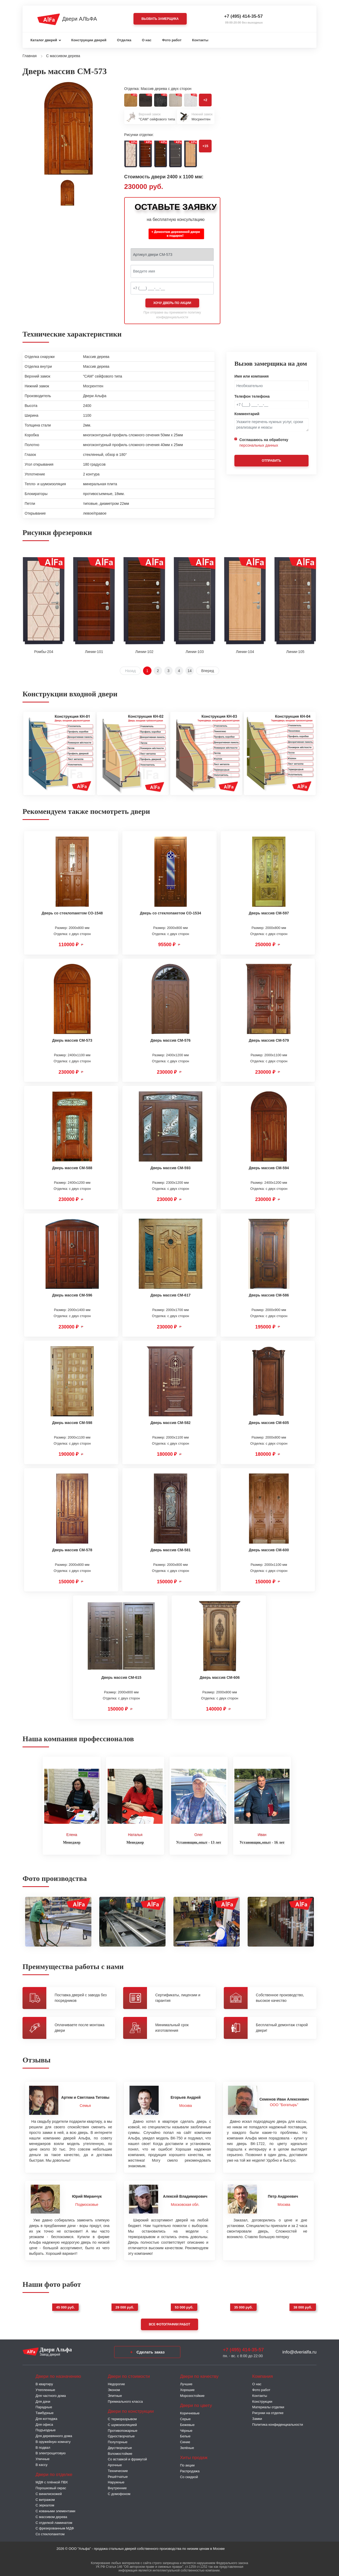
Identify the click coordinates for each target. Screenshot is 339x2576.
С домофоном (119, 2492)
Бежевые (187, 2423)
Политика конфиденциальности (277, 2423)
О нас (146, 40)
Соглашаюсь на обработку (263, 442)
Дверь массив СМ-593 (170, 1168)
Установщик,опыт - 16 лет (262, 1840)
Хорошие (187, 2389)
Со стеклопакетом (49, 2533)
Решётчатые (118, 2475)
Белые (185, 2435)
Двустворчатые (120, 2446)
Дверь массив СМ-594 (269, 1168)
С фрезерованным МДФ (54, 2527)
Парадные (43, 2406)
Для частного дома (50, 2394)
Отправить (271, 460)
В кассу (41, 2463)
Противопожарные (122, 2429)
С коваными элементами (55, 2510)
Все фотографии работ (169, 2323)
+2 (205, 100)
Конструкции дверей (88, 40)
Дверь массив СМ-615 (121, 1677)
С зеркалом (44, 2504)
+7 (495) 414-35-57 (243, 16)
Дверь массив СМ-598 (72, 1423)
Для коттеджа (46, 2417)
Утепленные (45, 2389)
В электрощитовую (50, 2452)
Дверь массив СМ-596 (72, 1295)
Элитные (115, 2394)
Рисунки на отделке (267, 2412)
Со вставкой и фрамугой (127, 2458)
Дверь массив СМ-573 (72, 1040)
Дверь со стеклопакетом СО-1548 (72, 913)
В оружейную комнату (52, 2440)
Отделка (124, 40)
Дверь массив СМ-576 (170, 1040)
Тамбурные (44, 2412)
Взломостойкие (120, 2452)
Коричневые (190, 2412)
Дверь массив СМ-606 (220, 1677)
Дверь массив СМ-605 (269, 1423)
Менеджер (72, 1840)
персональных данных (258, 445)
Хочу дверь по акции (172, 303)
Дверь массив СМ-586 (269, 1295)
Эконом (114, 2389)
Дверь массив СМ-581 (170, 1550)
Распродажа (190, 2470)
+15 (205, 146)
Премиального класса (125, 2400)
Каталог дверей (43, 40)
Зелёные (187, 2446)
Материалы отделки (268, 2406)
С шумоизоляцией (122, 2423)
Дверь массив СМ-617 (170, 1295)
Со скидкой (189, 2475)
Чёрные (186, 2429)
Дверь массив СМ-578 (72, 1550)
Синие (185, 2441)
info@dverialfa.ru (299, 2350)
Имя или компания (251, 376)
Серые (185, 2418)
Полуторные (117, 2441)
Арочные (115, 2464)
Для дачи (42, 2400)
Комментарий (246, 414)
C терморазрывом (122, 2418)
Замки (257, 2417)
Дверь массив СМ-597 (269, 913)
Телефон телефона (252, 396)
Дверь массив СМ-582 (170, 1423)
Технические (118, 2469)
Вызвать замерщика (160, 19)
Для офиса (44, 2423)
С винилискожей (48, 2492)
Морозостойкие (192, 2394)
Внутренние (117, 2487)
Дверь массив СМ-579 (269, 1040)
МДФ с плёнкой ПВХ (51, 2481)
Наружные (116, 2481)
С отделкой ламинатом (53, 2521)
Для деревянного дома (53, 2435)
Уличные (42, 2458)
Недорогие (116, 2383)
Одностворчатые (121, 2435)
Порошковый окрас (50, 2487)
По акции (187, 2464)
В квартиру (44, 2383)
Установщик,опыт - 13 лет (198, 1840)
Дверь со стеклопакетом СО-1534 (170, 913)
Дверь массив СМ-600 (269, 1550)
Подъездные (45, 2429)
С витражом (45, 2498)
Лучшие (186, 2383)
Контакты (200, 40)
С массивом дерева (51, 2515)
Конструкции (262, 2400)
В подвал (42, 2446)
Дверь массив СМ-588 (72, 1168)
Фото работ (172, 40)
